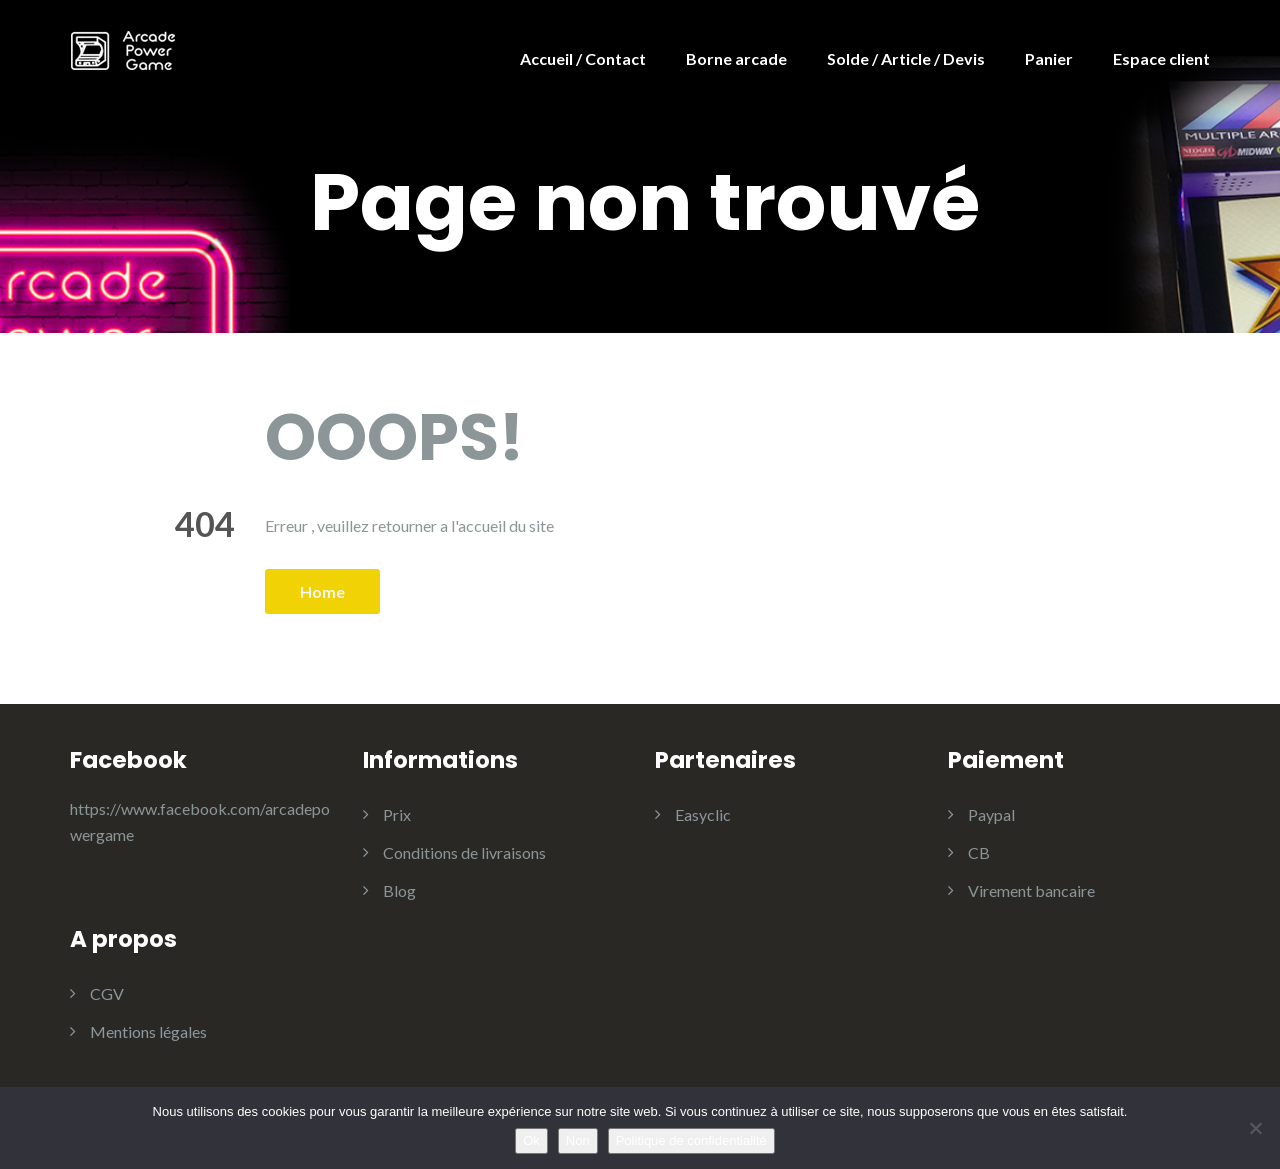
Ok (531, 1140)
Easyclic (703, 814)
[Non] (1255, 1128)
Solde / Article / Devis (906, 58)
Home (322, 591)
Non (578, 1140)
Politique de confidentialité (691, 1140)
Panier (1049, 58)
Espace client (1161, 58)
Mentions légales (148, 1031)
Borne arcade (736, 58)
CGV (107, 993)
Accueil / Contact (583, 58)
